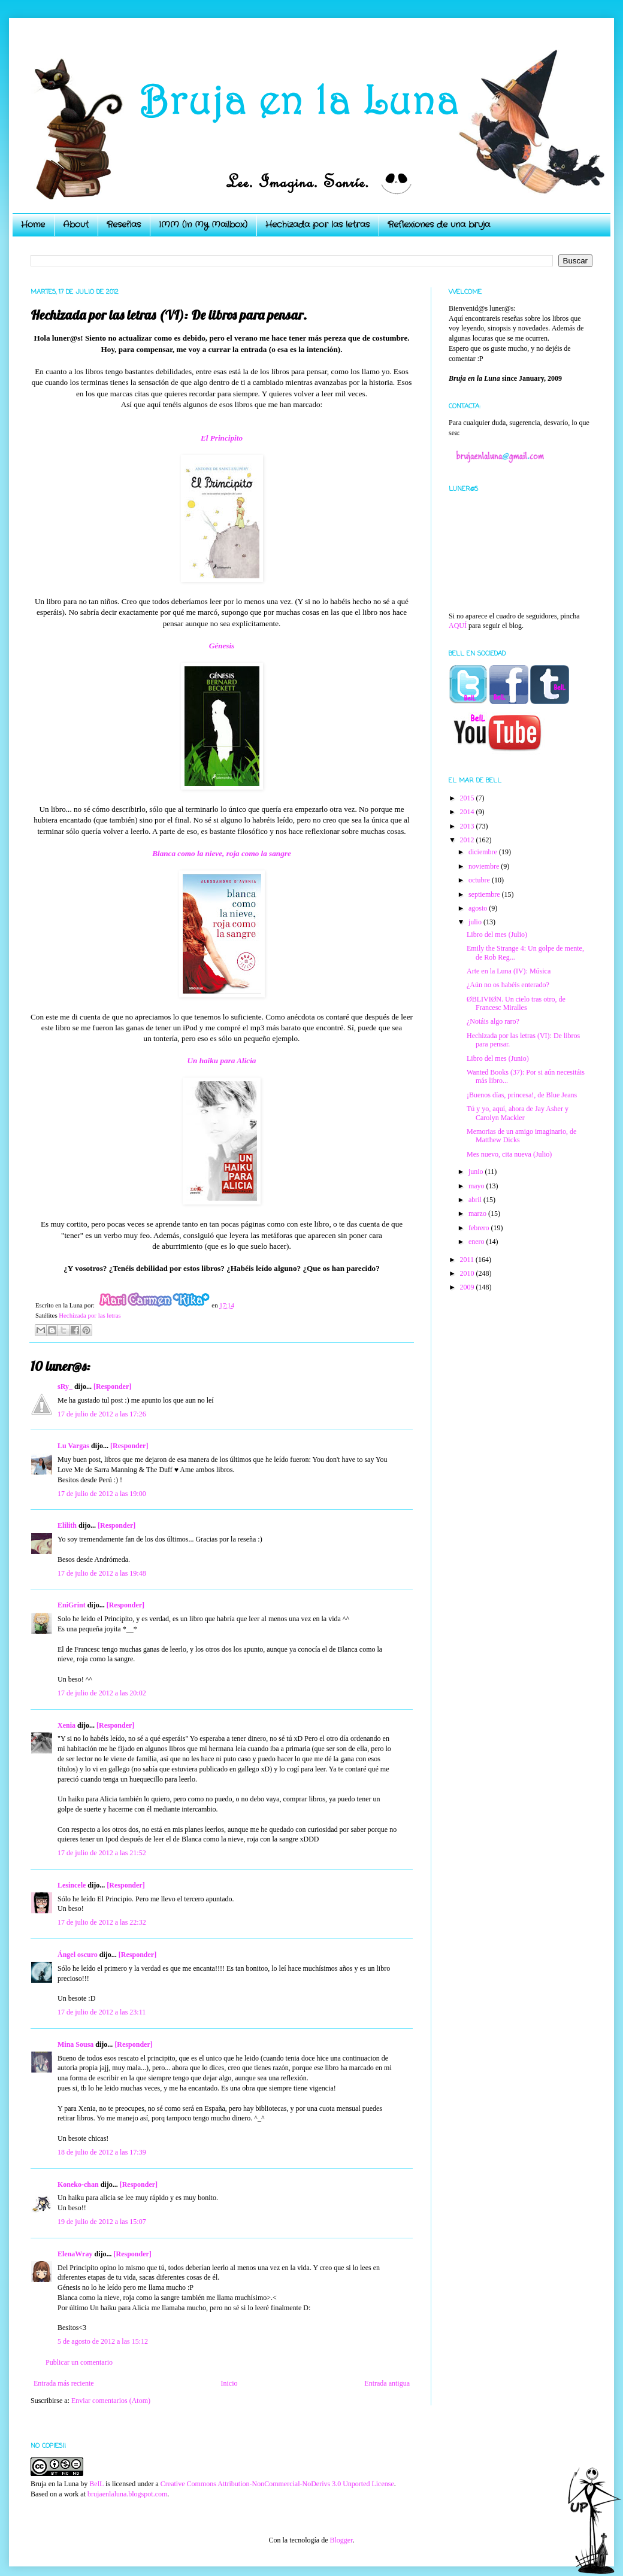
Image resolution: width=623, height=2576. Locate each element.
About (76, 224)
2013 (468, 826)
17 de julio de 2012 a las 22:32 (102, 1922)
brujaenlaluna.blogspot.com (127, 2494)
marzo (478, 1213)
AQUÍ (458, 625)
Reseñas (124, 224)
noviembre (484, 866)
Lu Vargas (73, 1446)
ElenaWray (75, 2254)
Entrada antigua (387, 2383)
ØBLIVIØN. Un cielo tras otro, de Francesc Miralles (516, 1003)
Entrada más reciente (64, 2383)
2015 (468, 798)
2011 (468, 1259)
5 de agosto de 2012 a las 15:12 (103, 2341)
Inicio (228, 2383)
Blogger (340, 2540)
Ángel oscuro (78, 1954)
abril (475, 1200)
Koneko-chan (78, 2184)
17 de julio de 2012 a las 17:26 (102, 1414)
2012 (468, 840)
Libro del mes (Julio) (497, 934)
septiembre (485, 894)
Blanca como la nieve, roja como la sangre (221, 853)
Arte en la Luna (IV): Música (509, 971)
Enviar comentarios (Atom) (110, 2400)
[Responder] (112, 1386)
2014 (468, 812)
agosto (478, 908)
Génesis (222, 645)
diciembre (483, 852)
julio (475, 922)
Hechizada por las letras (317, 224)
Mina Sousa (75, 2044)
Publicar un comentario (79, 2362)
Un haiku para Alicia (221, 1060)
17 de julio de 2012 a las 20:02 (102, 1693)
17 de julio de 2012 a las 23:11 (102, 2012)
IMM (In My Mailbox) (203, 224)
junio (476, 1171)
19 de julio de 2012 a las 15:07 (102, 2221)
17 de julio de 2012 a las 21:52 (102, 1853)
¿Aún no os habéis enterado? (508, 985)
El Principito (222, 437)
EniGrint (72, 1605)
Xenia (66, 1725)
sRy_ (65, 1386)
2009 (468, 1287)
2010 (468, 1273)
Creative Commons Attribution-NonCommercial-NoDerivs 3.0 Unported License (277, 2484)
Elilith (67, 1525)
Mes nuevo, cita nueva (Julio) (509, 1154)
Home (33, 224)
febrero (479, 1228)
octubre (480, 880)
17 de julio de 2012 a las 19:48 (102, 1573)
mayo (477, 1186)
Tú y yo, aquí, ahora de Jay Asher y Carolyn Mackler (517, 1113)
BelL (96, 2484)
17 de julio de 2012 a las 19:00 (102, 1493)
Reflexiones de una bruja (439, 224)
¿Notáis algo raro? (493, 1021)
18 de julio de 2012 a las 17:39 (102, 2152)
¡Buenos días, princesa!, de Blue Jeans (522, 1095)
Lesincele (72, 1885)
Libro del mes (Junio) (498, 1058)
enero (477, 1241)
